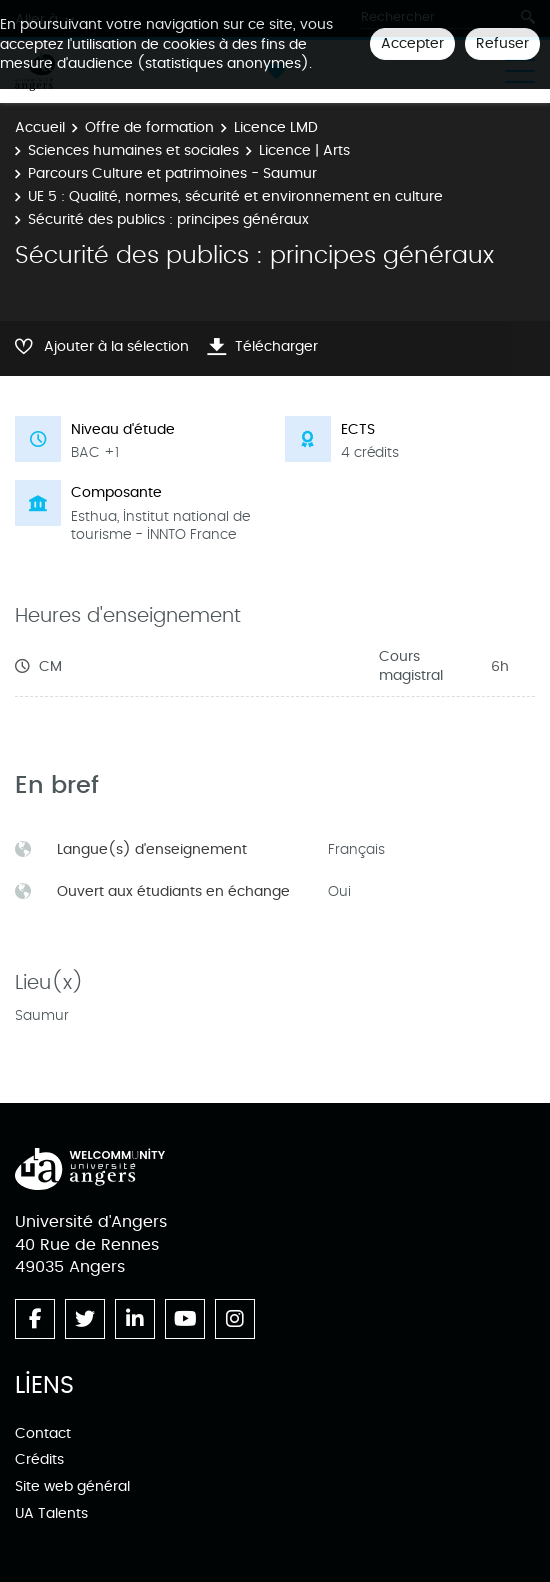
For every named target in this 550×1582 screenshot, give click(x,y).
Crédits (39, 1459)
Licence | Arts (304, 150)
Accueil (40, 127)
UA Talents (51, 1513)
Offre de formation (149, 127)
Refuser (502, 43)
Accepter (412, 43)
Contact (43, 1433)
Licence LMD (276, 127)
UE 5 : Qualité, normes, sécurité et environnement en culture (235, 196)
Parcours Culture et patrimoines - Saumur (172, 173)
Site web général (72, 1486)
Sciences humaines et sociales (133, 150)
